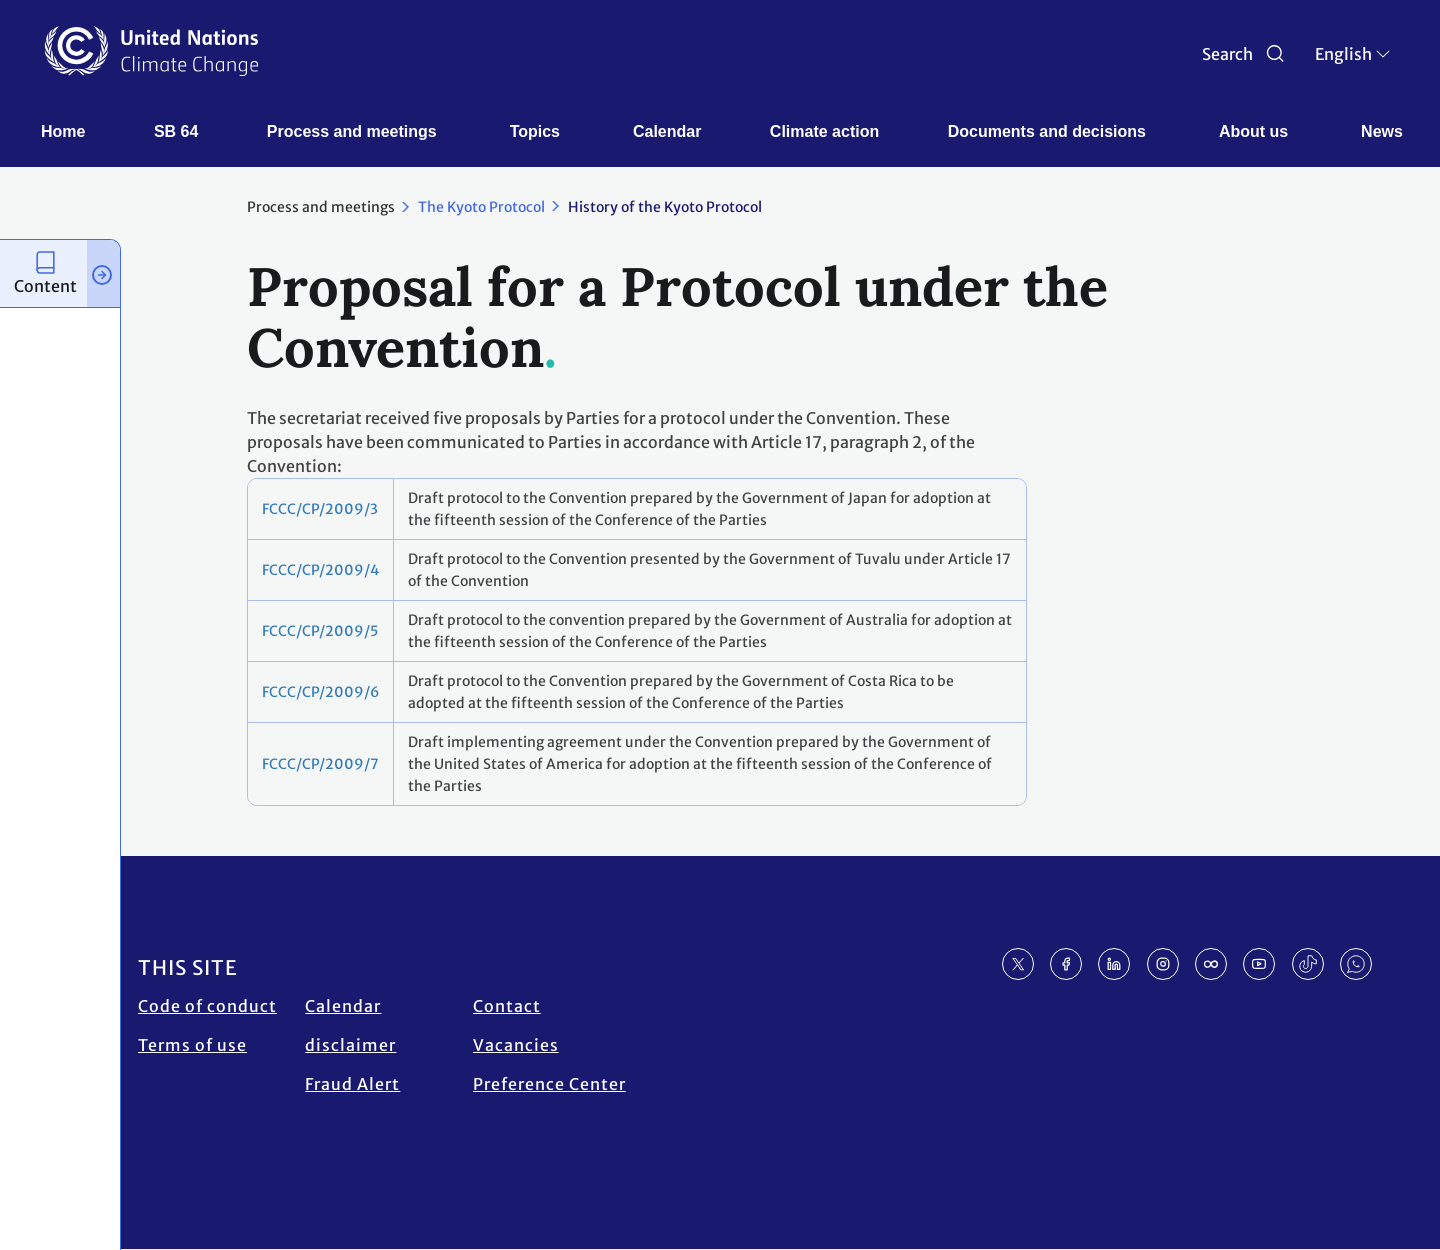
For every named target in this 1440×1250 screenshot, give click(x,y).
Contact (507, 1006)
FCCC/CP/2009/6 (320, 692)
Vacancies (516, 1045)
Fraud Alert (352, 1084)
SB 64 (176, 131)
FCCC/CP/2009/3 (320, 509)
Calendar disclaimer (350, 1025)
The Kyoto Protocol (481, 207)
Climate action (824, 131)
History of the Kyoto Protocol (665, 207)
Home (63, 131)
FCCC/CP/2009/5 (320, 631)
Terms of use (192, 1045)
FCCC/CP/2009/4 (320, 570)
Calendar (667, 131)
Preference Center (549, 1084)
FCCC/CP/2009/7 (320, 764)
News (1382, 131)
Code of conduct (207, 1006)
